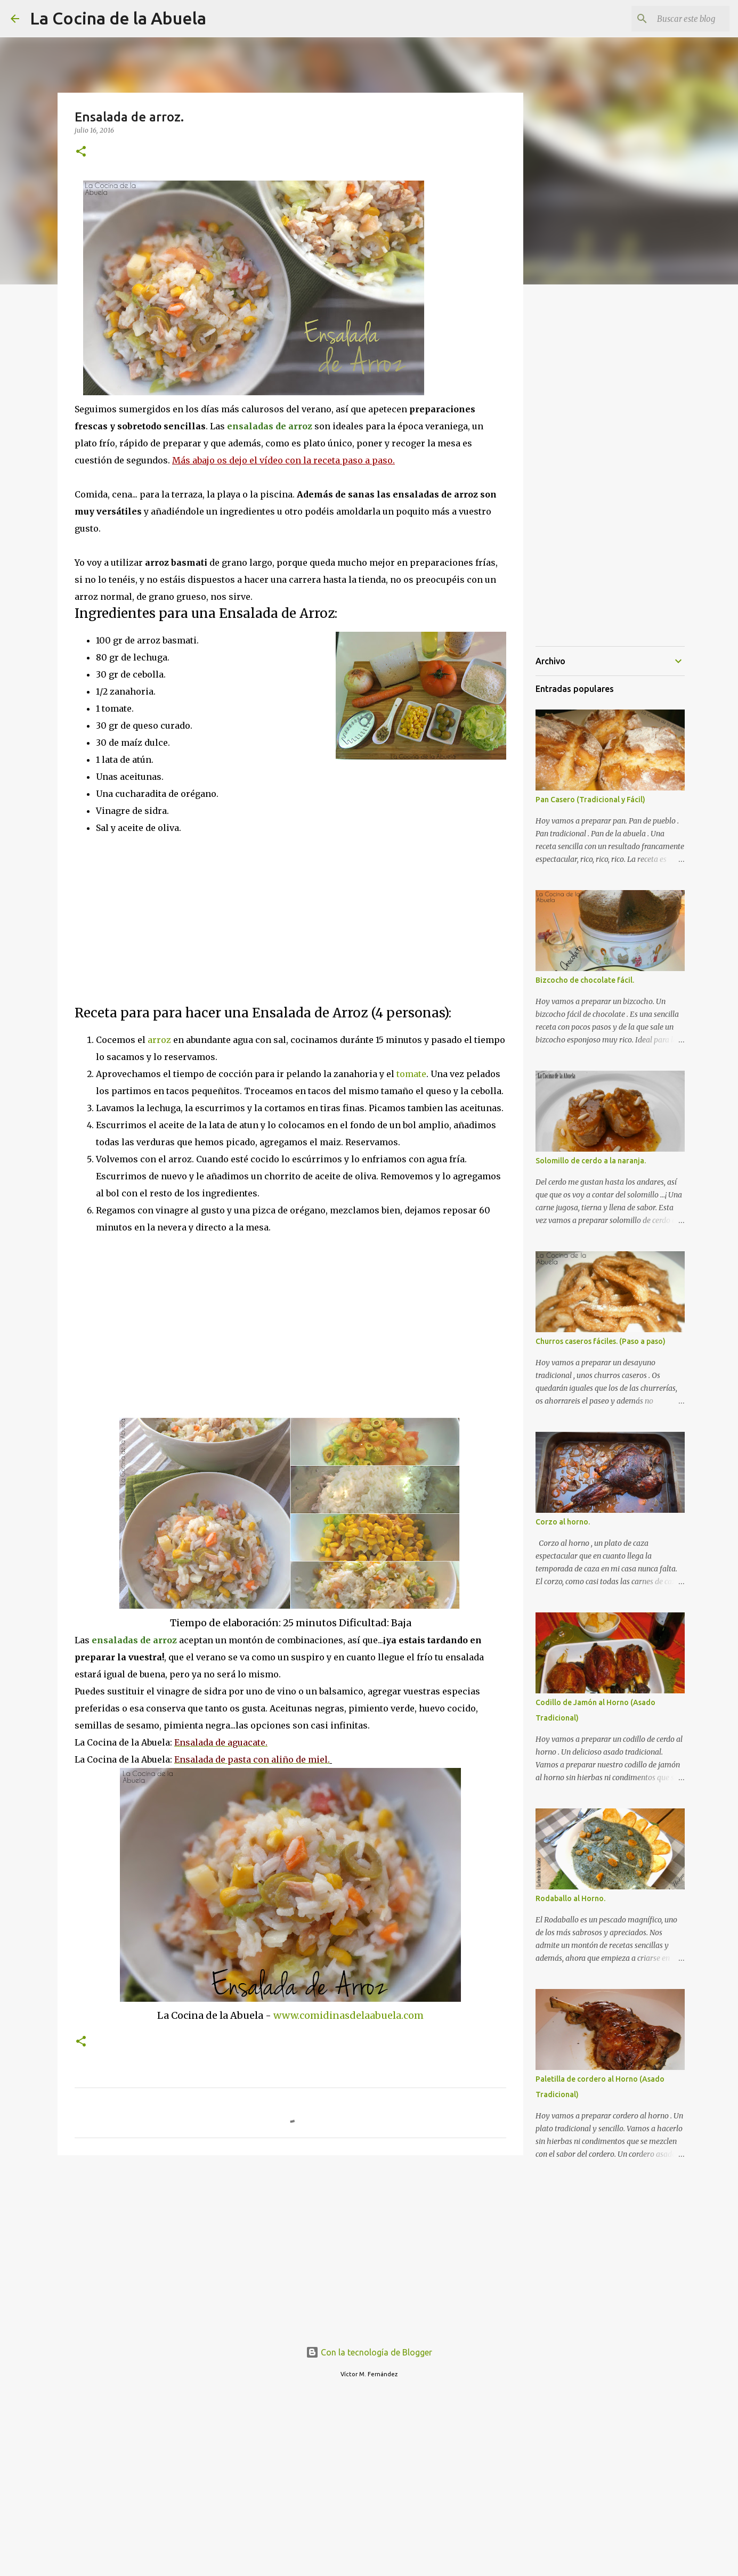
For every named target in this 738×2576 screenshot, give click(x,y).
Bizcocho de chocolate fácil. (585, 980)
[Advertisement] (164, 919)
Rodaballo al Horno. (570, 1898)
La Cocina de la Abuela (118, 18)
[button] (81, 152)
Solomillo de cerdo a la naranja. (591, 1160)
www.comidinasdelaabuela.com (348, 2015)
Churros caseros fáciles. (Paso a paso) (601, 1341)
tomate (411, 1074)
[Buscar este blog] (673, 18)
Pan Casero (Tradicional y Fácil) (590, 799)
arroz (159, 1039)
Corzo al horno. (563, 1522)
